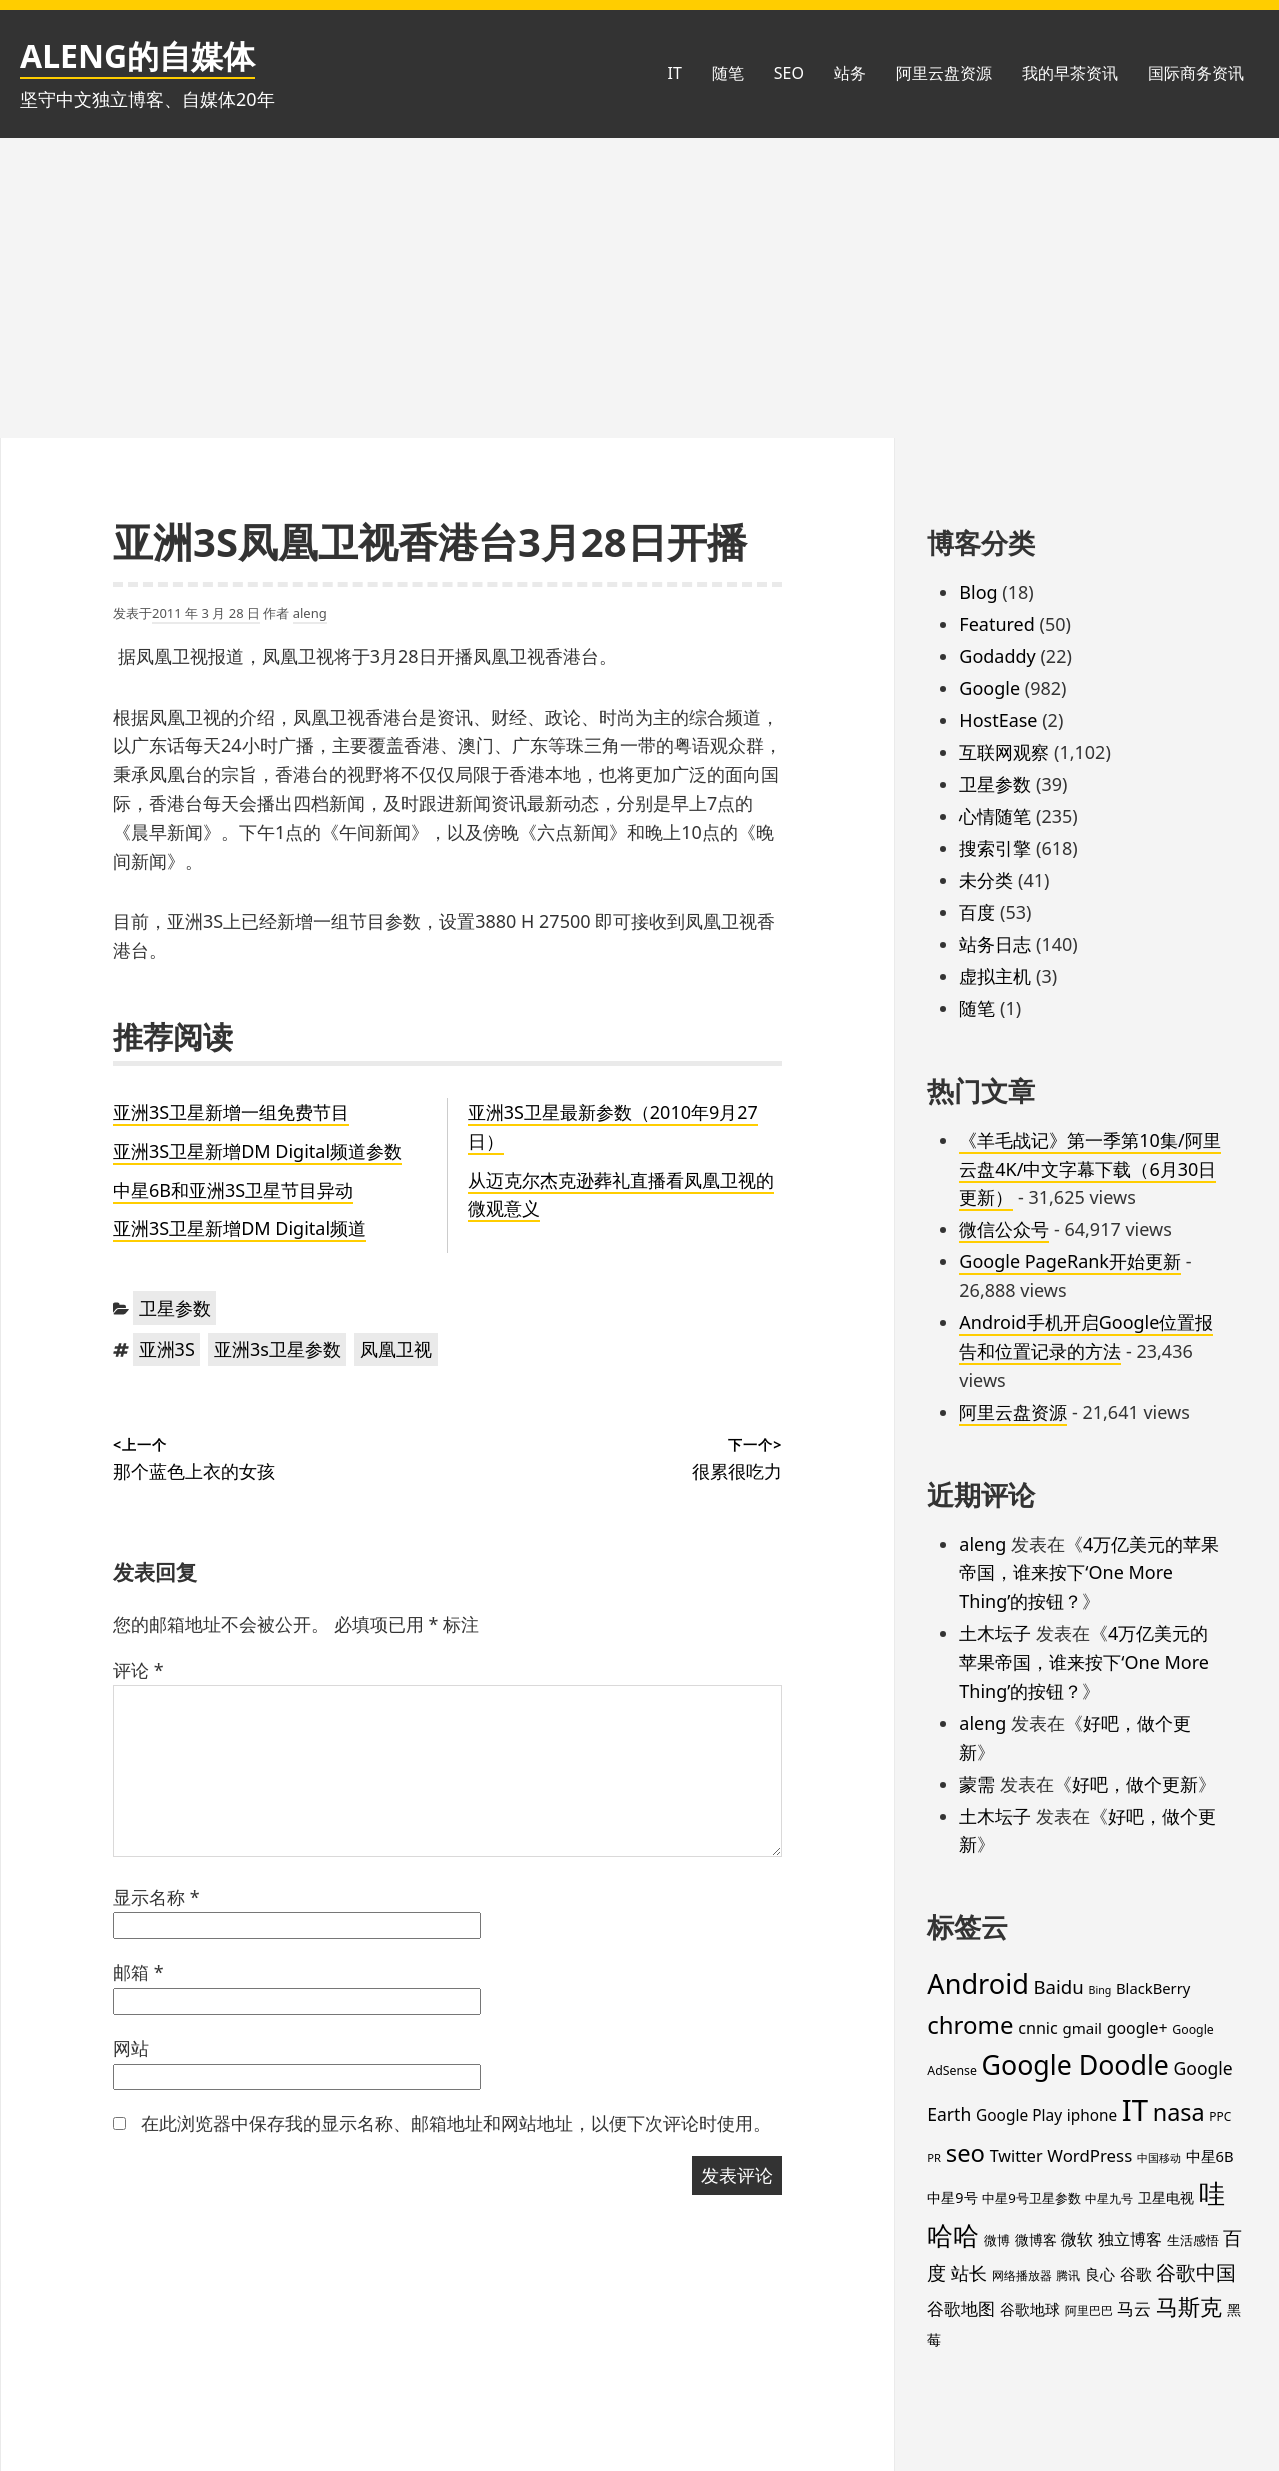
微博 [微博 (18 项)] (997, 2240)
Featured (997, 624)
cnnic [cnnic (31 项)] (1038, 2028)
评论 (138, 1670)
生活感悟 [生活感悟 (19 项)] (1193, 2240)
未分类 (986, 880)
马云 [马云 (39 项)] (1134, 2308)
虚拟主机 (995, 976)
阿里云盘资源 (944, 73)
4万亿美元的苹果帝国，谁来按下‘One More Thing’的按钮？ (1089, 1573)
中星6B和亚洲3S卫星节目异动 (233, 1190)
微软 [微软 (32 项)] (1077, 2239)
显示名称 (156, 1897)
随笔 (728, 73)
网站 (131, 2048)
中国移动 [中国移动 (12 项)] (1159, 2158)
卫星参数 (175, 1308)
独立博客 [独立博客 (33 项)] (1130, 2238)
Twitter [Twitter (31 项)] (1016, 2156)
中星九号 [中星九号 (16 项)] (1109, 2198)
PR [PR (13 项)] (934, 2157)
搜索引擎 (995, 848)
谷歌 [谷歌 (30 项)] (1136, 2274)
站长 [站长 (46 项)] (969, 2272)
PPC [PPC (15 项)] (1220, 2116)
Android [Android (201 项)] (978, 1983)
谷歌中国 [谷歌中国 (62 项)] (1196, 2272)
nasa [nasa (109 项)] (1179, 2112)
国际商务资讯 (1196, 73)
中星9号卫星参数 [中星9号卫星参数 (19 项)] (1031, 2198)
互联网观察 (1004, 752)
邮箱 (138, 1972)
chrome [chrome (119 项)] (970, 2024)
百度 (977, 912)
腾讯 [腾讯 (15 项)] (1068, 2275)
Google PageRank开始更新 (1070, 1261)
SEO (789, 73)
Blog (978, 592)
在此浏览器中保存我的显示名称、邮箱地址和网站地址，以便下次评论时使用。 (456, 2123)
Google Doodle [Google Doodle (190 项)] (1075, 2064)
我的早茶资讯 (1070, 73)
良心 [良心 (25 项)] (1100, 2274)
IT (674, 73)
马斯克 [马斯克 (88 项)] (1189, 2306)
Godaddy (997, 656)
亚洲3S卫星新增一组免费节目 (231, 1112)
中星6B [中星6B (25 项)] (1210, 2156)
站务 (850, 73)
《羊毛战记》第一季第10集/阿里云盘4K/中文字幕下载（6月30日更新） (1089, 1169)
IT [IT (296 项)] (1135, 2110)
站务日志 (995, 944)
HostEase (998, 720)
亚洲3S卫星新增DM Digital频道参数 (257, 1151)
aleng (310, 613)
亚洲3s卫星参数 (277, 1349)
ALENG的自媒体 (137, 55)
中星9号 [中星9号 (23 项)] (952, 2197)
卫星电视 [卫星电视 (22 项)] (1166, 2197)
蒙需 (977, 1784)
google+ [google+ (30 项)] (1137, 2028)
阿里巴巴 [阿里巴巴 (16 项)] (1089, 2310)
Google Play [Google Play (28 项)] (1019, 2115)
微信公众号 (1004, 1229)
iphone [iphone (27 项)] (1092, 2115)
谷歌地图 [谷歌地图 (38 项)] (961, 2308)
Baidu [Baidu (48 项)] (1059, 1986)
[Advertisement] (640, 288)
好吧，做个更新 (1135, 1784)
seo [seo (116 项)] (965, 2153)
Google (989, 688)
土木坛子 (995, 1633)
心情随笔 (995, 816)
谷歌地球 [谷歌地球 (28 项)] (1030, 2309)
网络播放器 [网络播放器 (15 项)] (1022, 2275)
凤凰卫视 (396, 1349)
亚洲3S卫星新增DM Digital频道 (239, 1228)
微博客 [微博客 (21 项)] (1036, 2239)
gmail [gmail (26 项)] (1082, 2028)
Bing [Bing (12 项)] (1100, 1990)
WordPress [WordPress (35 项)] (1089, 2155)
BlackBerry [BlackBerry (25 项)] (1153, 1988)
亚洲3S (167, 1349)
